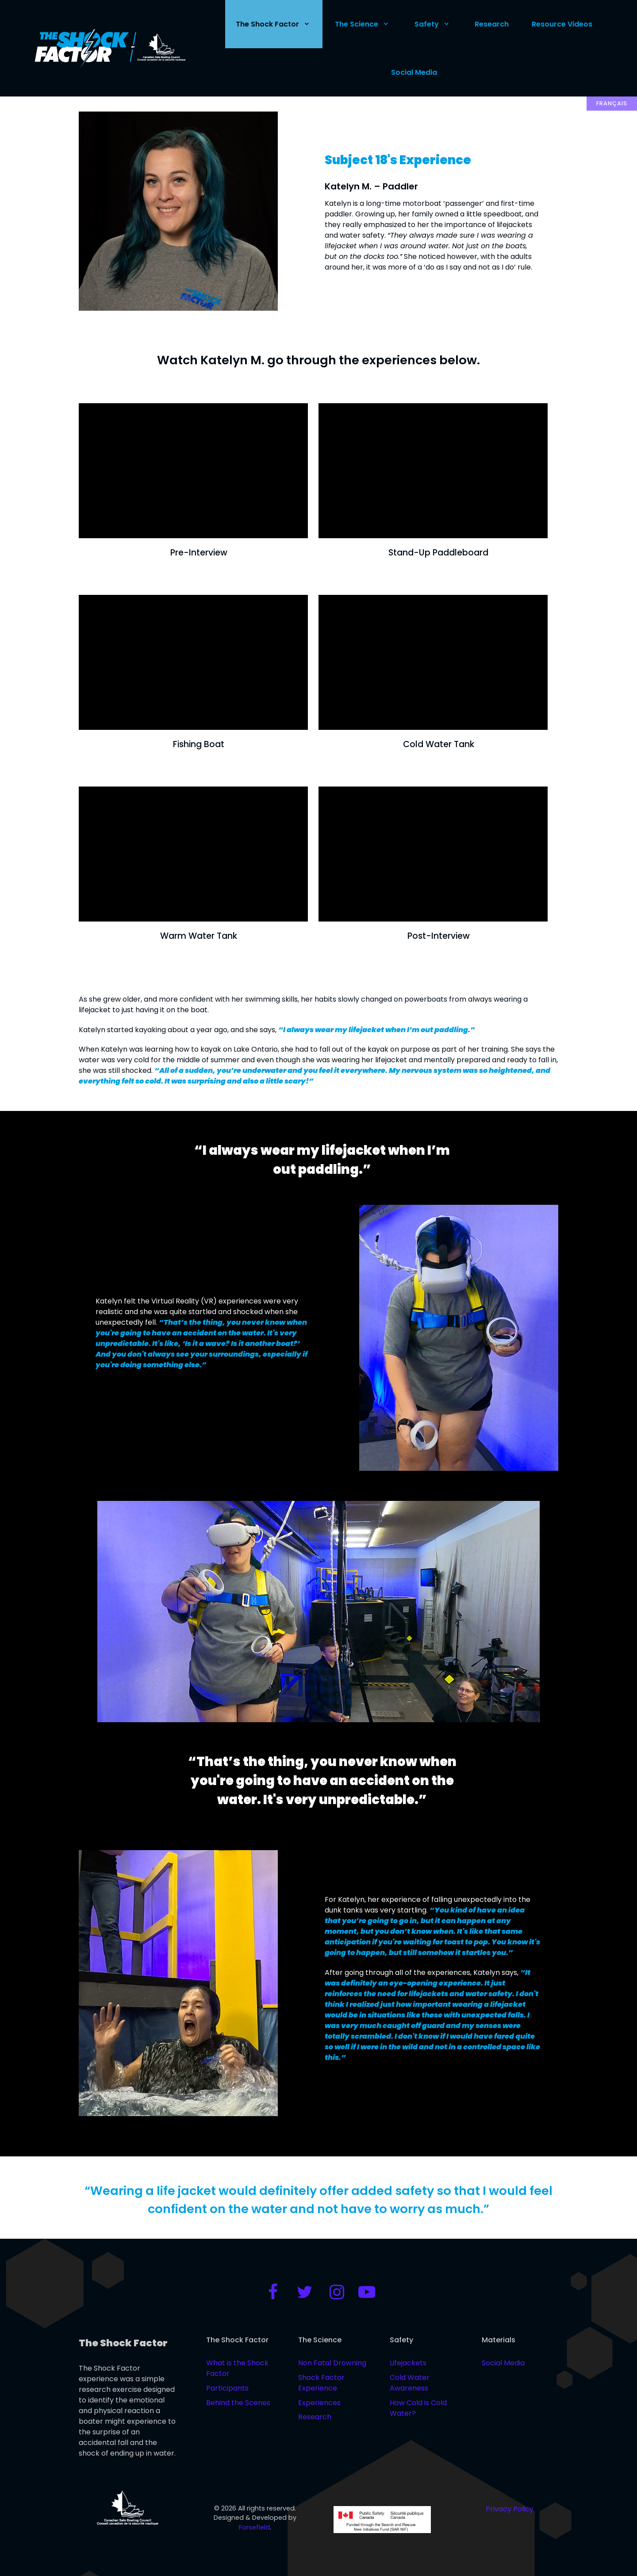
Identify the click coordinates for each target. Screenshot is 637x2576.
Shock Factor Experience (321, 2382)
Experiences (319, 2403)
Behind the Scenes (238, 2403)
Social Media (503, 2363)
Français (611, 103)
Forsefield (254, 2527)
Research (314, 2417)
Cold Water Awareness (410, 2382)
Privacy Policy (509, 2509)
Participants (227, 2388)
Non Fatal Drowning (332, 2363)
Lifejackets (408, 2363)
